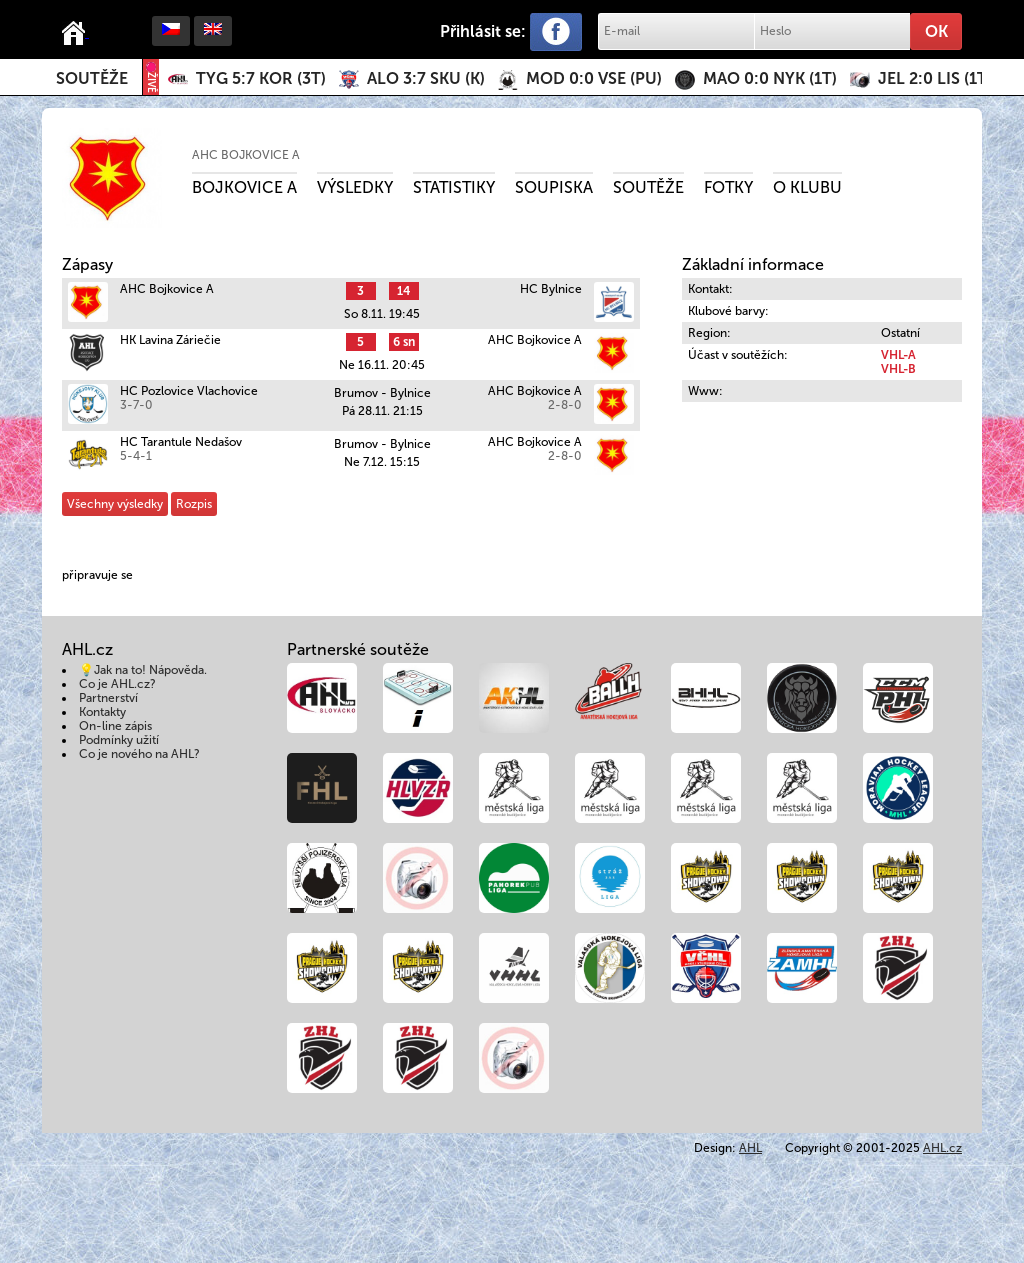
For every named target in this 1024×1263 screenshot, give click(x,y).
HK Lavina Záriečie (170, 340)
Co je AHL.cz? (117, 684)
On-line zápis (115, 726)
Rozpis (194, 504)
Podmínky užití (119, 740)
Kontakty (102, 712)
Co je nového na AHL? (139, 754)
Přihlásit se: (483, 31)
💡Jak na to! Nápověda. (143, 670)
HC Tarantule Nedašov (181, 442)
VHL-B (898, 369)
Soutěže (92, 78)
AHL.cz (942, 1148)
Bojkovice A (244, 187)
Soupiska (554, 187)
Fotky (728, 187)
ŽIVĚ (151, 77)
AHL (750, 1148)
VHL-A (898, 355)
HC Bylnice (551, 289)
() (261, 78)
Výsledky (355, 187)
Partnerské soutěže (358, 649)
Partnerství (108, 698)
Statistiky (454, 187)
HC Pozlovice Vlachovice (189, 391)
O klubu (807, 187)
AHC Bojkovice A (246, 155)
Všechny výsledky (115, 504)
